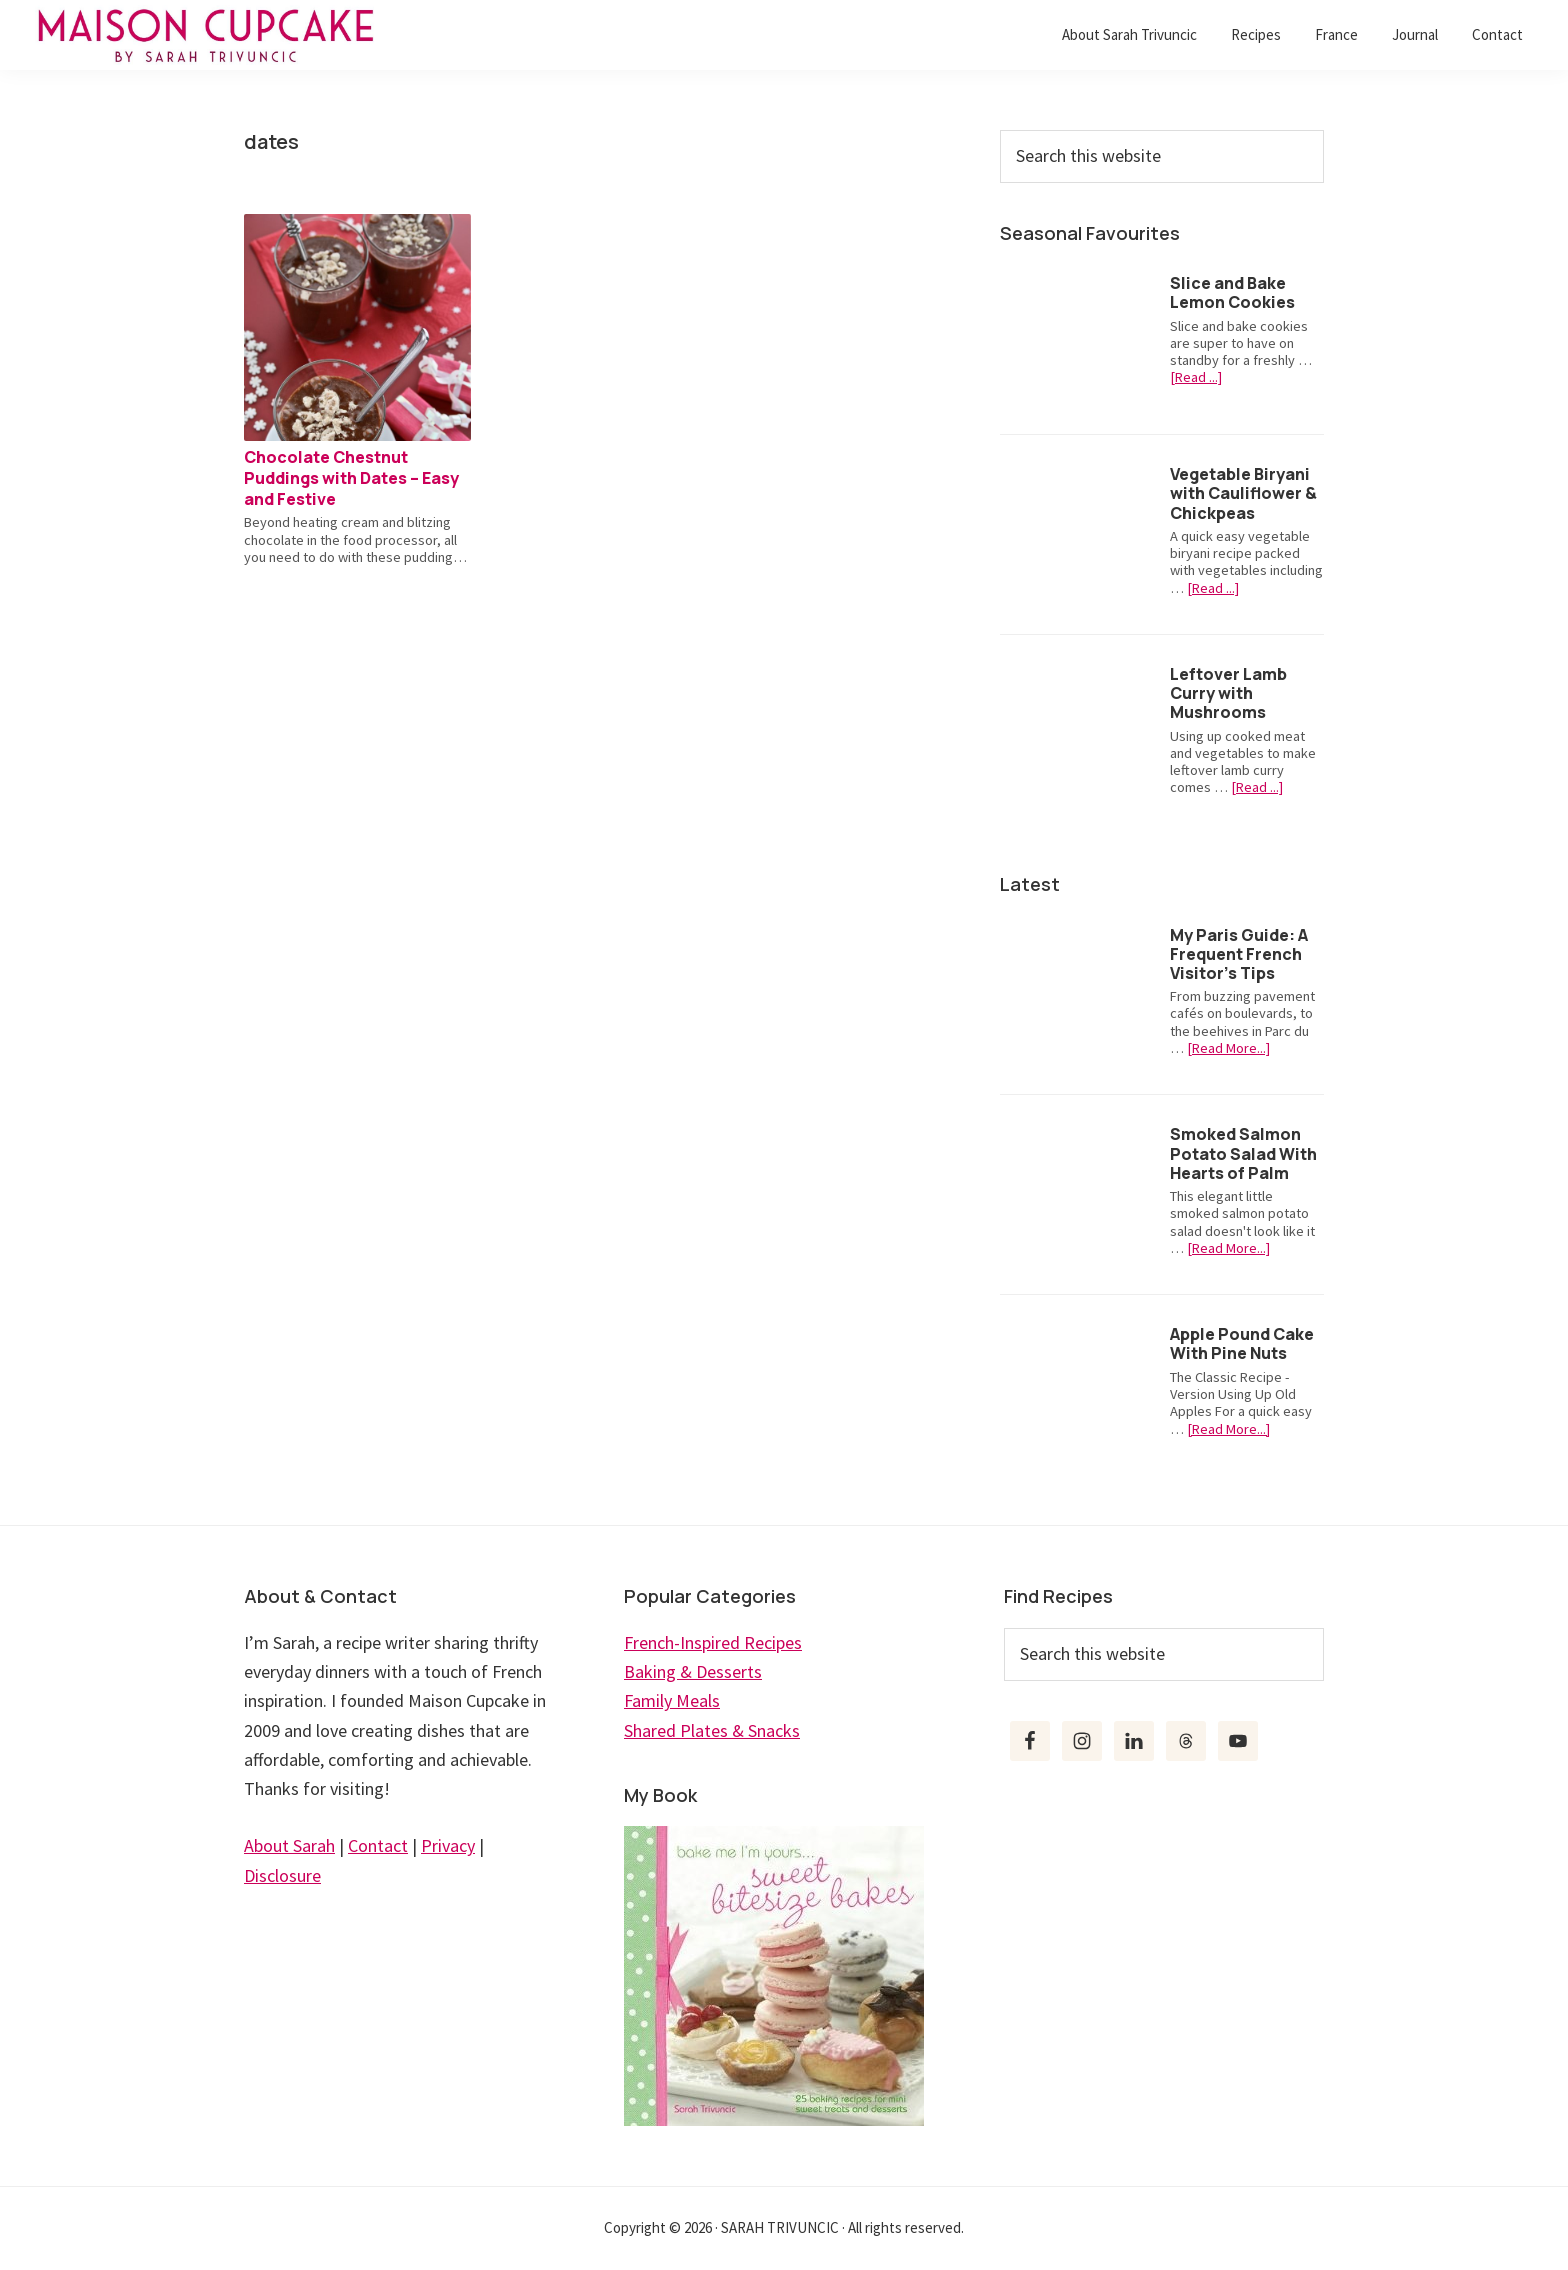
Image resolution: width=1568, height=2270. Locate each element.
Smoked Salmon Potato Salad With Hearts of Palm (1243, 1153)
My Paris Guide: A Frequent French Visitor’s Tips (1239, 954)
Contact (378, 1845)
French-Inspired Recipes (713, 1642)
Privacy (448, 1845)
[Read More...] (1228, 1048)
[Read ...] (1196, 377)
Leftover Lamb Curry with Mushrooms (1228, 693)
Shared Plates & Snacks (712, 1730)
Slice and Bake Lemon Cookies (1232, 292)
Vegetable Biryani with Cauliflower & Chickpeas (1243, 493)
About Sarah (289, 1845)
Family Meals (672, 1700)
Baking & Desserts (693, 1671)
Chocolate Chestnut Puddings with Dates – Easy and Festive (351, 478)
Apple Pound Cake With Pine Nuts (1242, 1343)
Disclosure (282, 1875)
